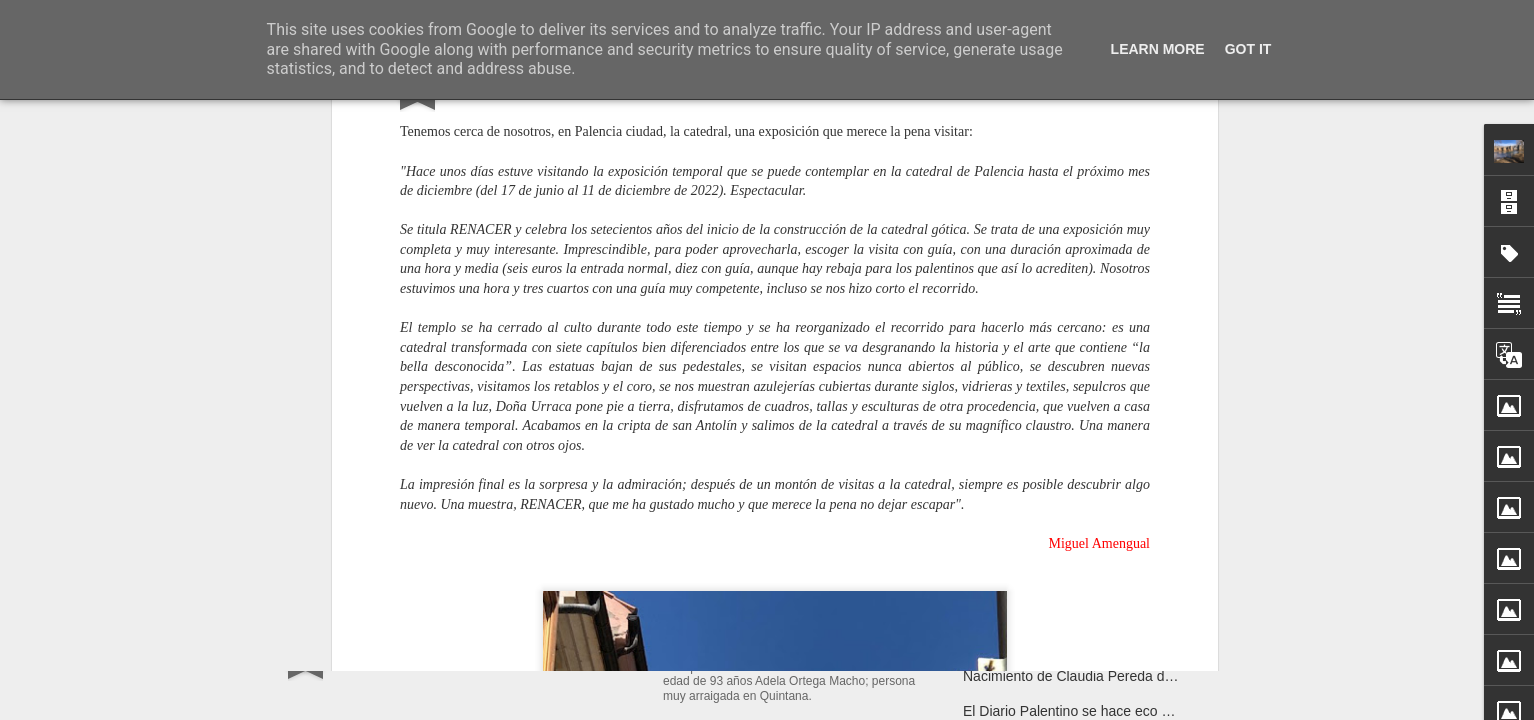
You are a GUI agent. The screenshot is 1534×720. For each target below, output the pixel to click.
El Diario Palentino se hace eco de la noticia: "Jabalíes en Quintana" (1174, 711)
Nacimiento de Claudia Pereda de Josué (1088, 676)
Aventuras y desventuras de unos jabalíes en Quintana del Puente (1168, 641)
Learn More (1158, 49)
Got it (1248, 49)
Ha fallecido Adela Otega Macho (791, 645)
